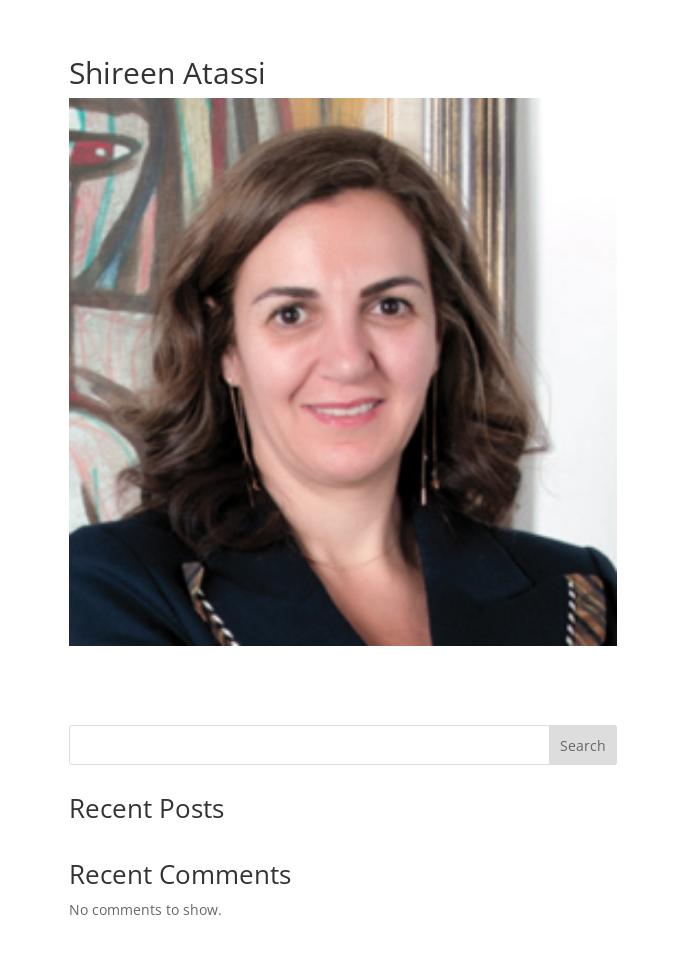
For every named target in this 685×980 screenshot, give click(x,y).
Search (583, 745)
